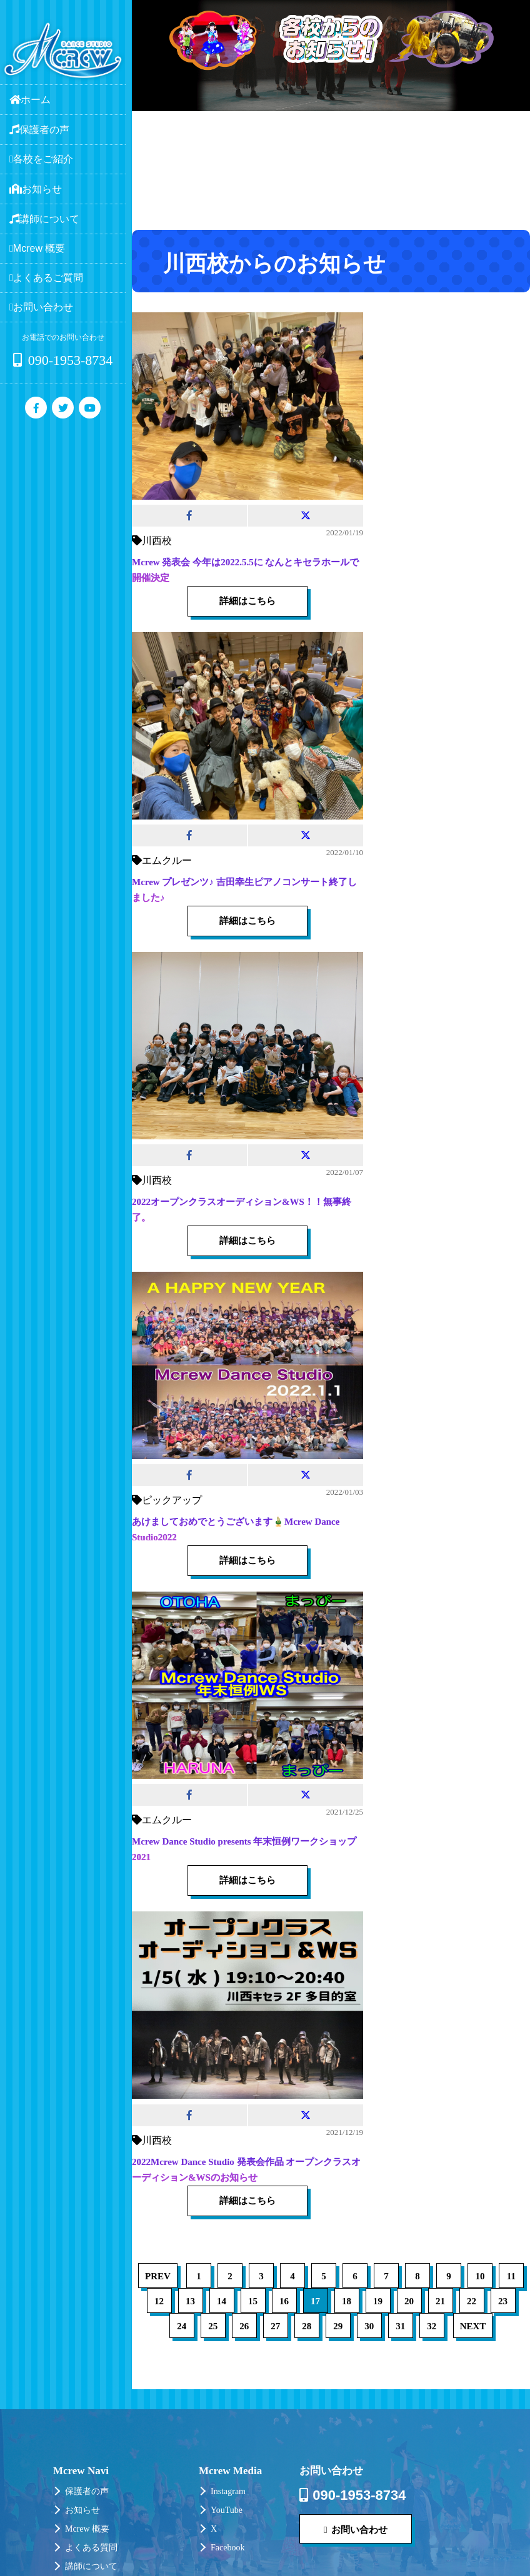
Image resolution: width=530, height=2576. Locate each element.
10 (479, 2276)
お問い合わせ (356, 2529)
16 (284, 2301)
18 (346, 2301)
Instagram (228, 2491)
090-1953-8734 (63, 360)
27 (275, 2326)
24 (181, 2326)
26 (244, 2326)
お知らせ (82, 2510)
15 (253, 2301)
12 (159, 2301)
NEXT (473, 2326)
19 (377, 2301)
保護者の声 (87, 2491)
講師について (91, 2566)
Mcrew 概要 (87, 2529)
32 (431, 2326)
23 (503, 2301)
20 (409, 2301)
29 (337, 2326)
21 (440, 2301)
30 (369, 2326)
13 (190, 2301)
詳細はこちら (247, 601)
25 (213, 2326)
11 (511, 2276)
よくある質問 (91, 2547)
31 (400, 2326)
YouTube (226, 2510)
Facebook (227, 2547)
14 (221, 2301)
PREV (158, 2276)
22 (471, 2301)
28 (306, 2326)
